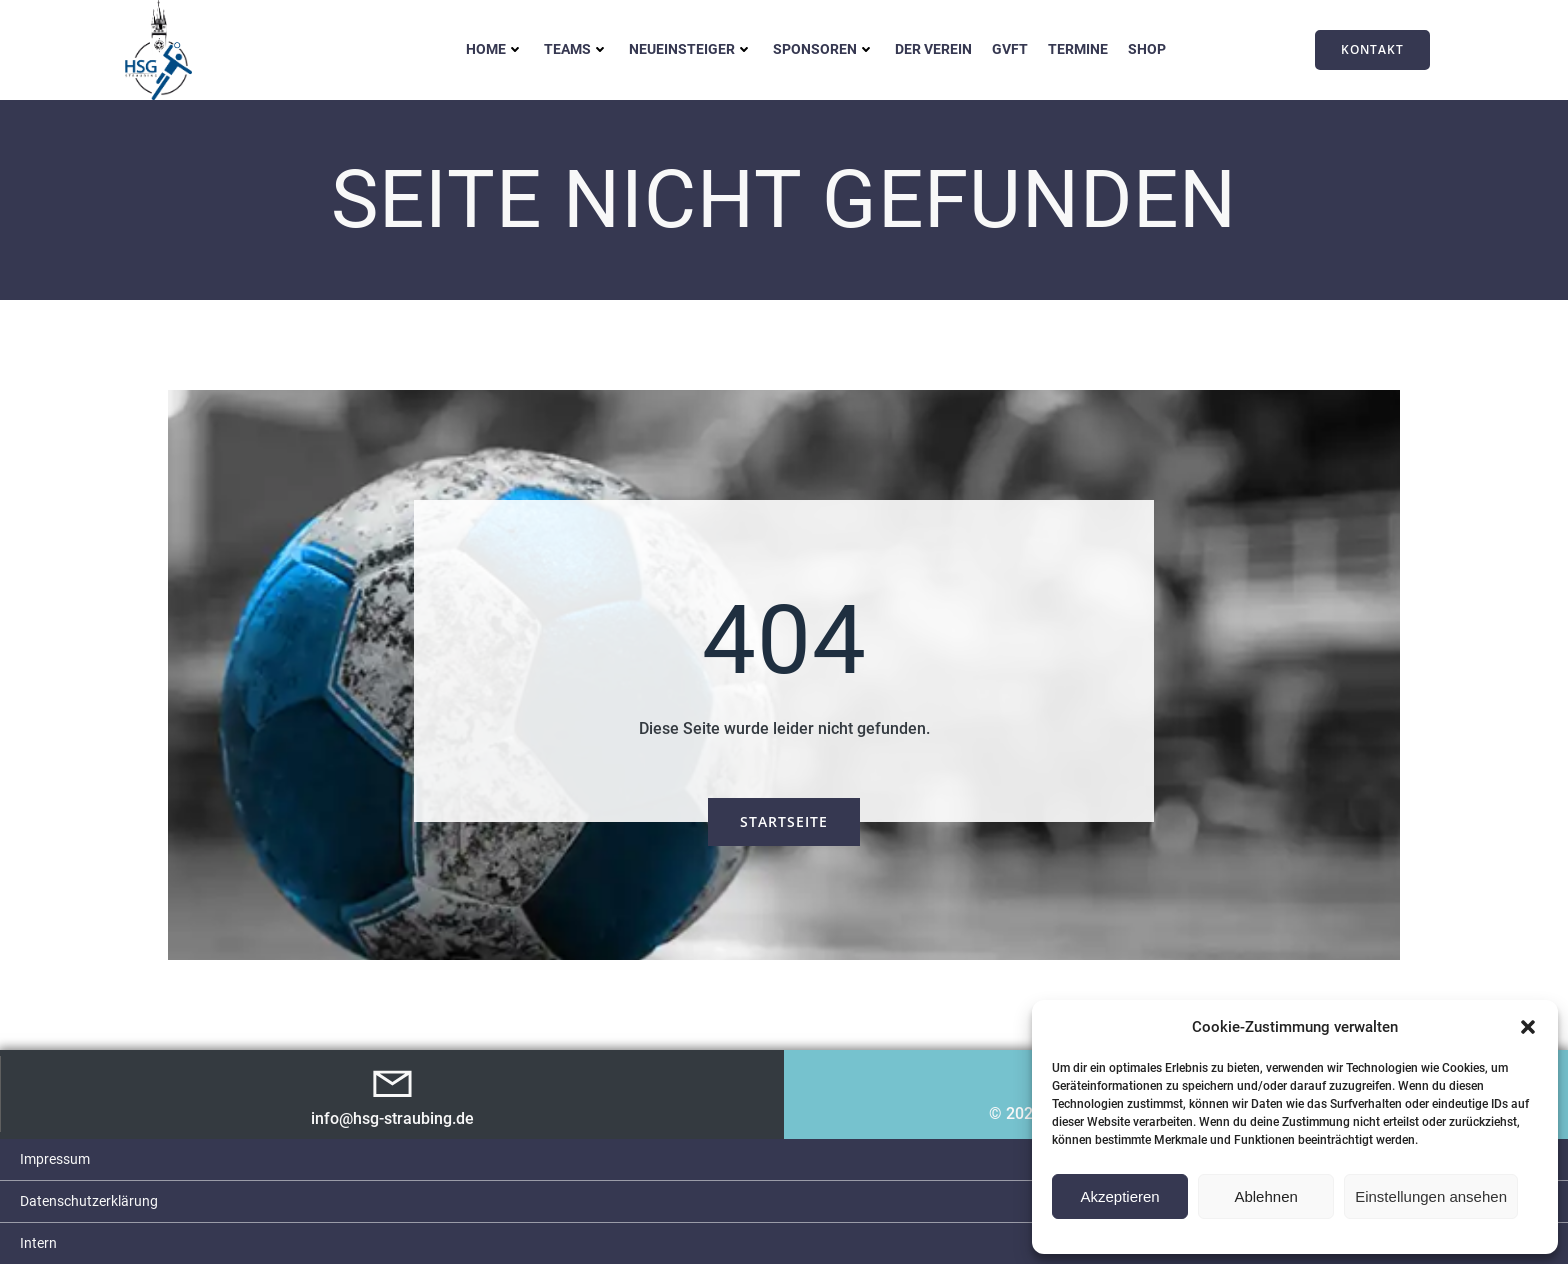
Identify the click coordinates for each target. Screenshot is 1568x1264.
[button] (1528, 1027)
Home (495, 49)
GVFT (1010, 49)
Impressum (55, 1159)
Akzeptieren (1119, 1196)
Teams (576, 49)
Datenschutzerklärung (89, 1201)
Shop (1147, 49)
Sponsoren (824, 49)
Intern (38, 1243)
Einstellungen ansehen (1431, 1196)
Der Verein (933, 49)
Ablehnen (1265, 1196)
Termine (1078, 49)
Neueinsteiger (691, 49)
